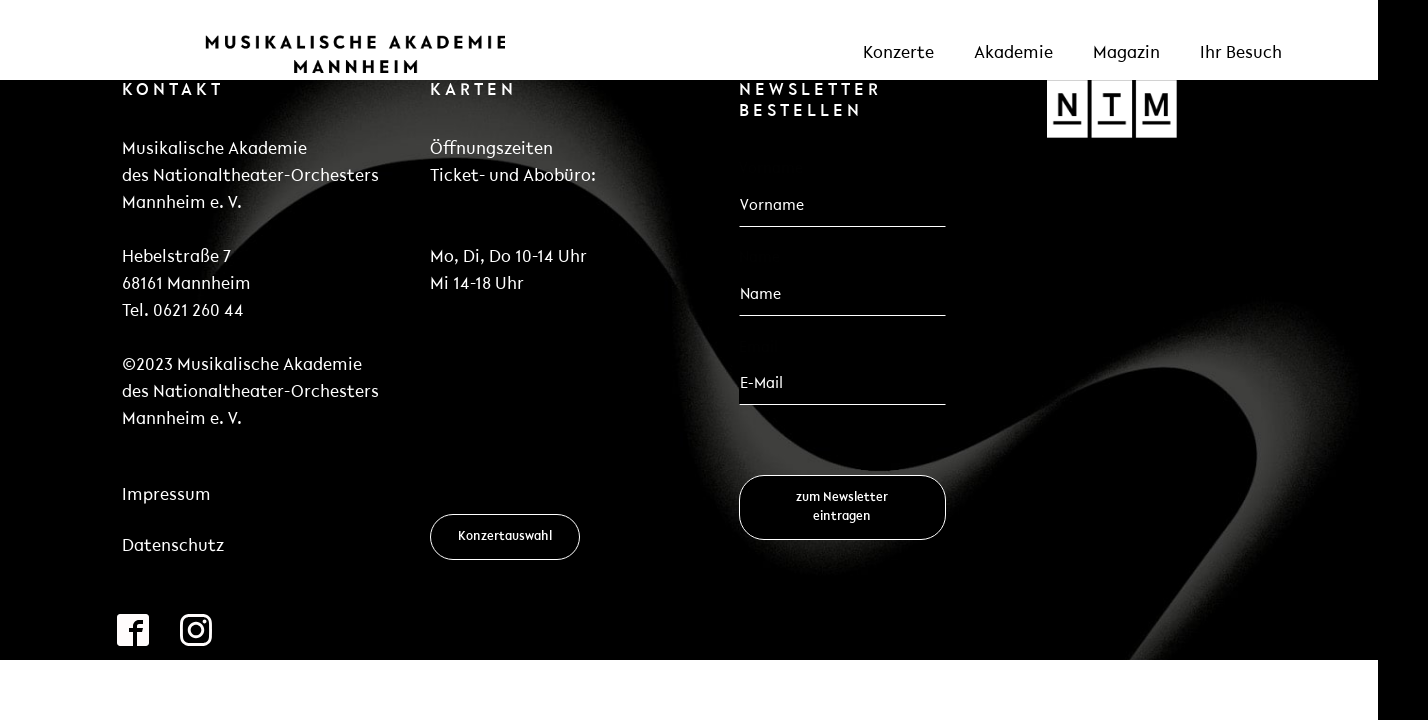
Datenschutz (173, 546)
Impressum (166, 495)
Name (759, 258)
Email (764, 347)
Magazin (1126, 53)
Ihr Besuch (1241, 53)
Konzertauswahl (505, 536)
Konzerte (898, 53)
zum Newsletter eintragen (842, 506)
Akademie (1013, 53)
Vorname (771, 169)
